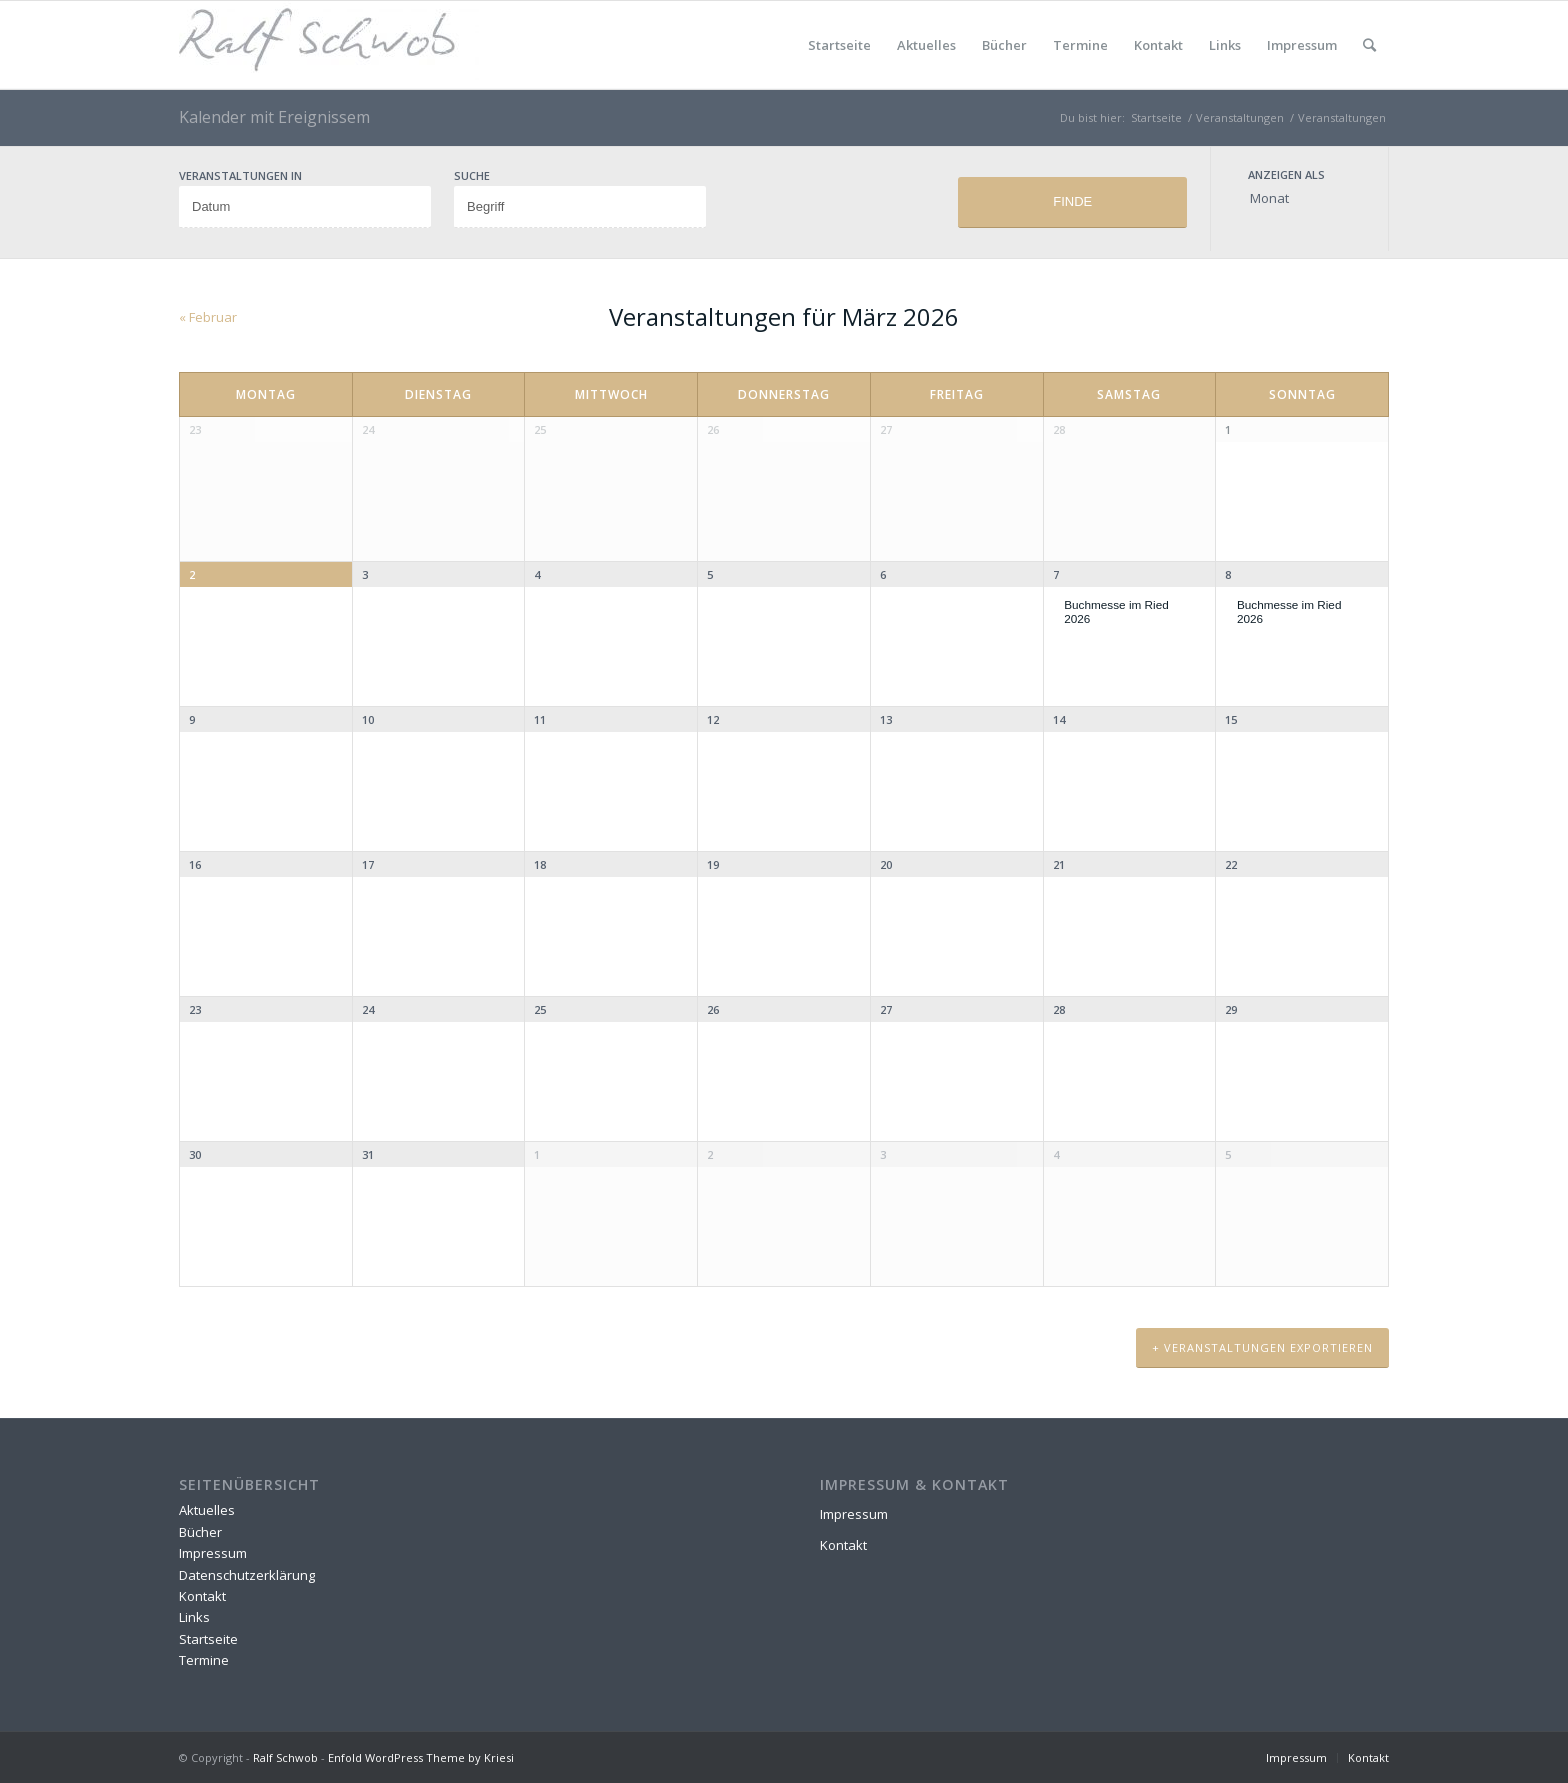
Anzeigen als (1286, 174)
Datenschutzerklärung (247, 1575)
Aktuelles (926, 45)
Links (1225, 45)
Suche (472, 175)
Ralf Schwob (285, 1757)
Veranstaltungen (1342, 117)
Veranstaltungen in (240, 175)
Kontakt (1158, 45)
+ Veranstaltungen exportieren (1262, 1347)
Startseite (839, 45)
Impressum (1302, 45)
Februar (208, 317)
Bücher (1004, 45)
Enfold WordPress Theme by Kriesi (421, 1757)
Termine (1080, 45)
